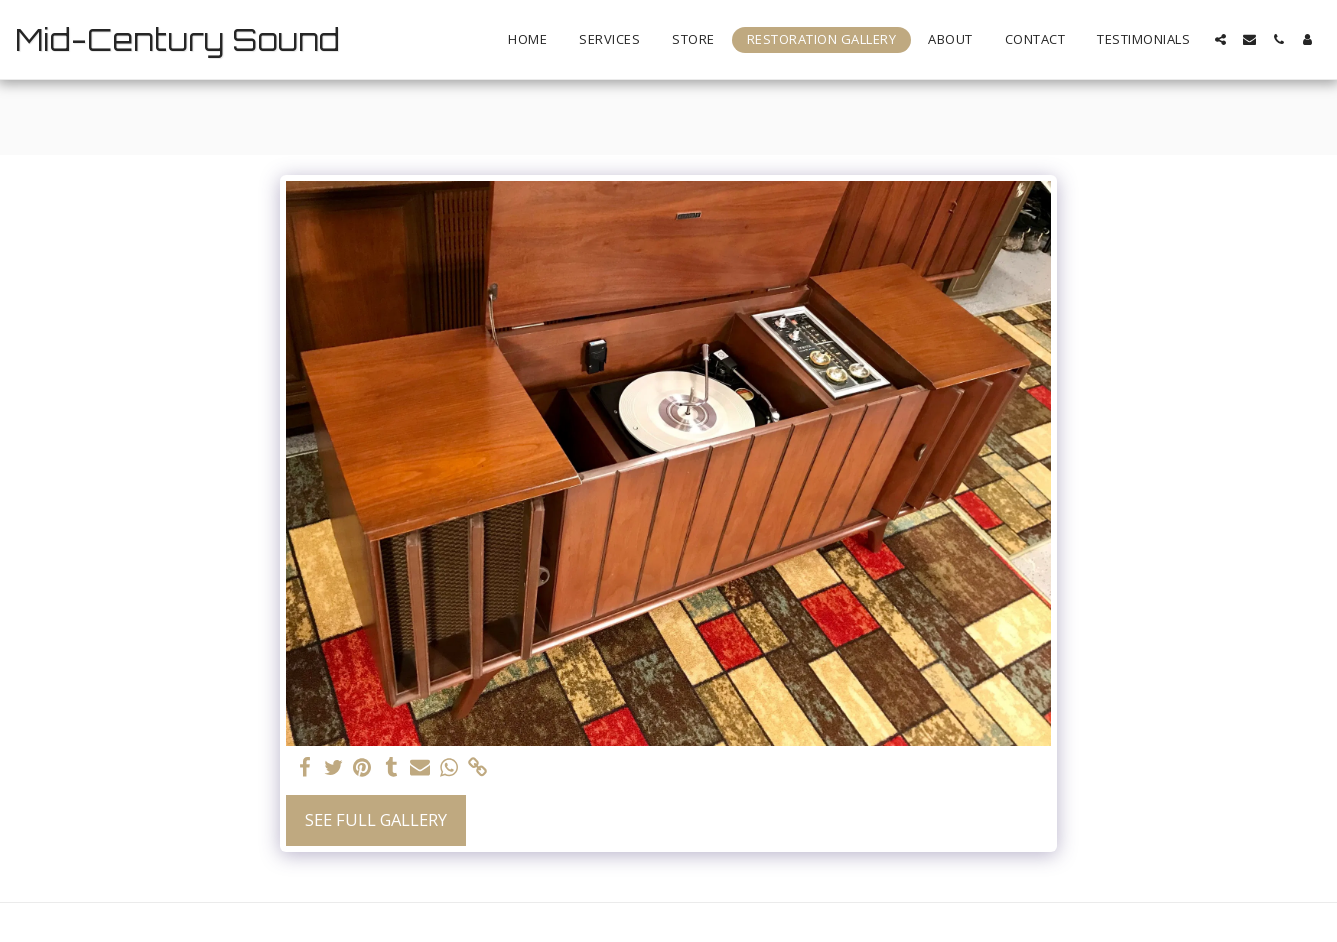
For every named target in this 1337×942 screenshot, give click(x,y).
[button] (1220, 39)
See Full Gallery (376, 819)
